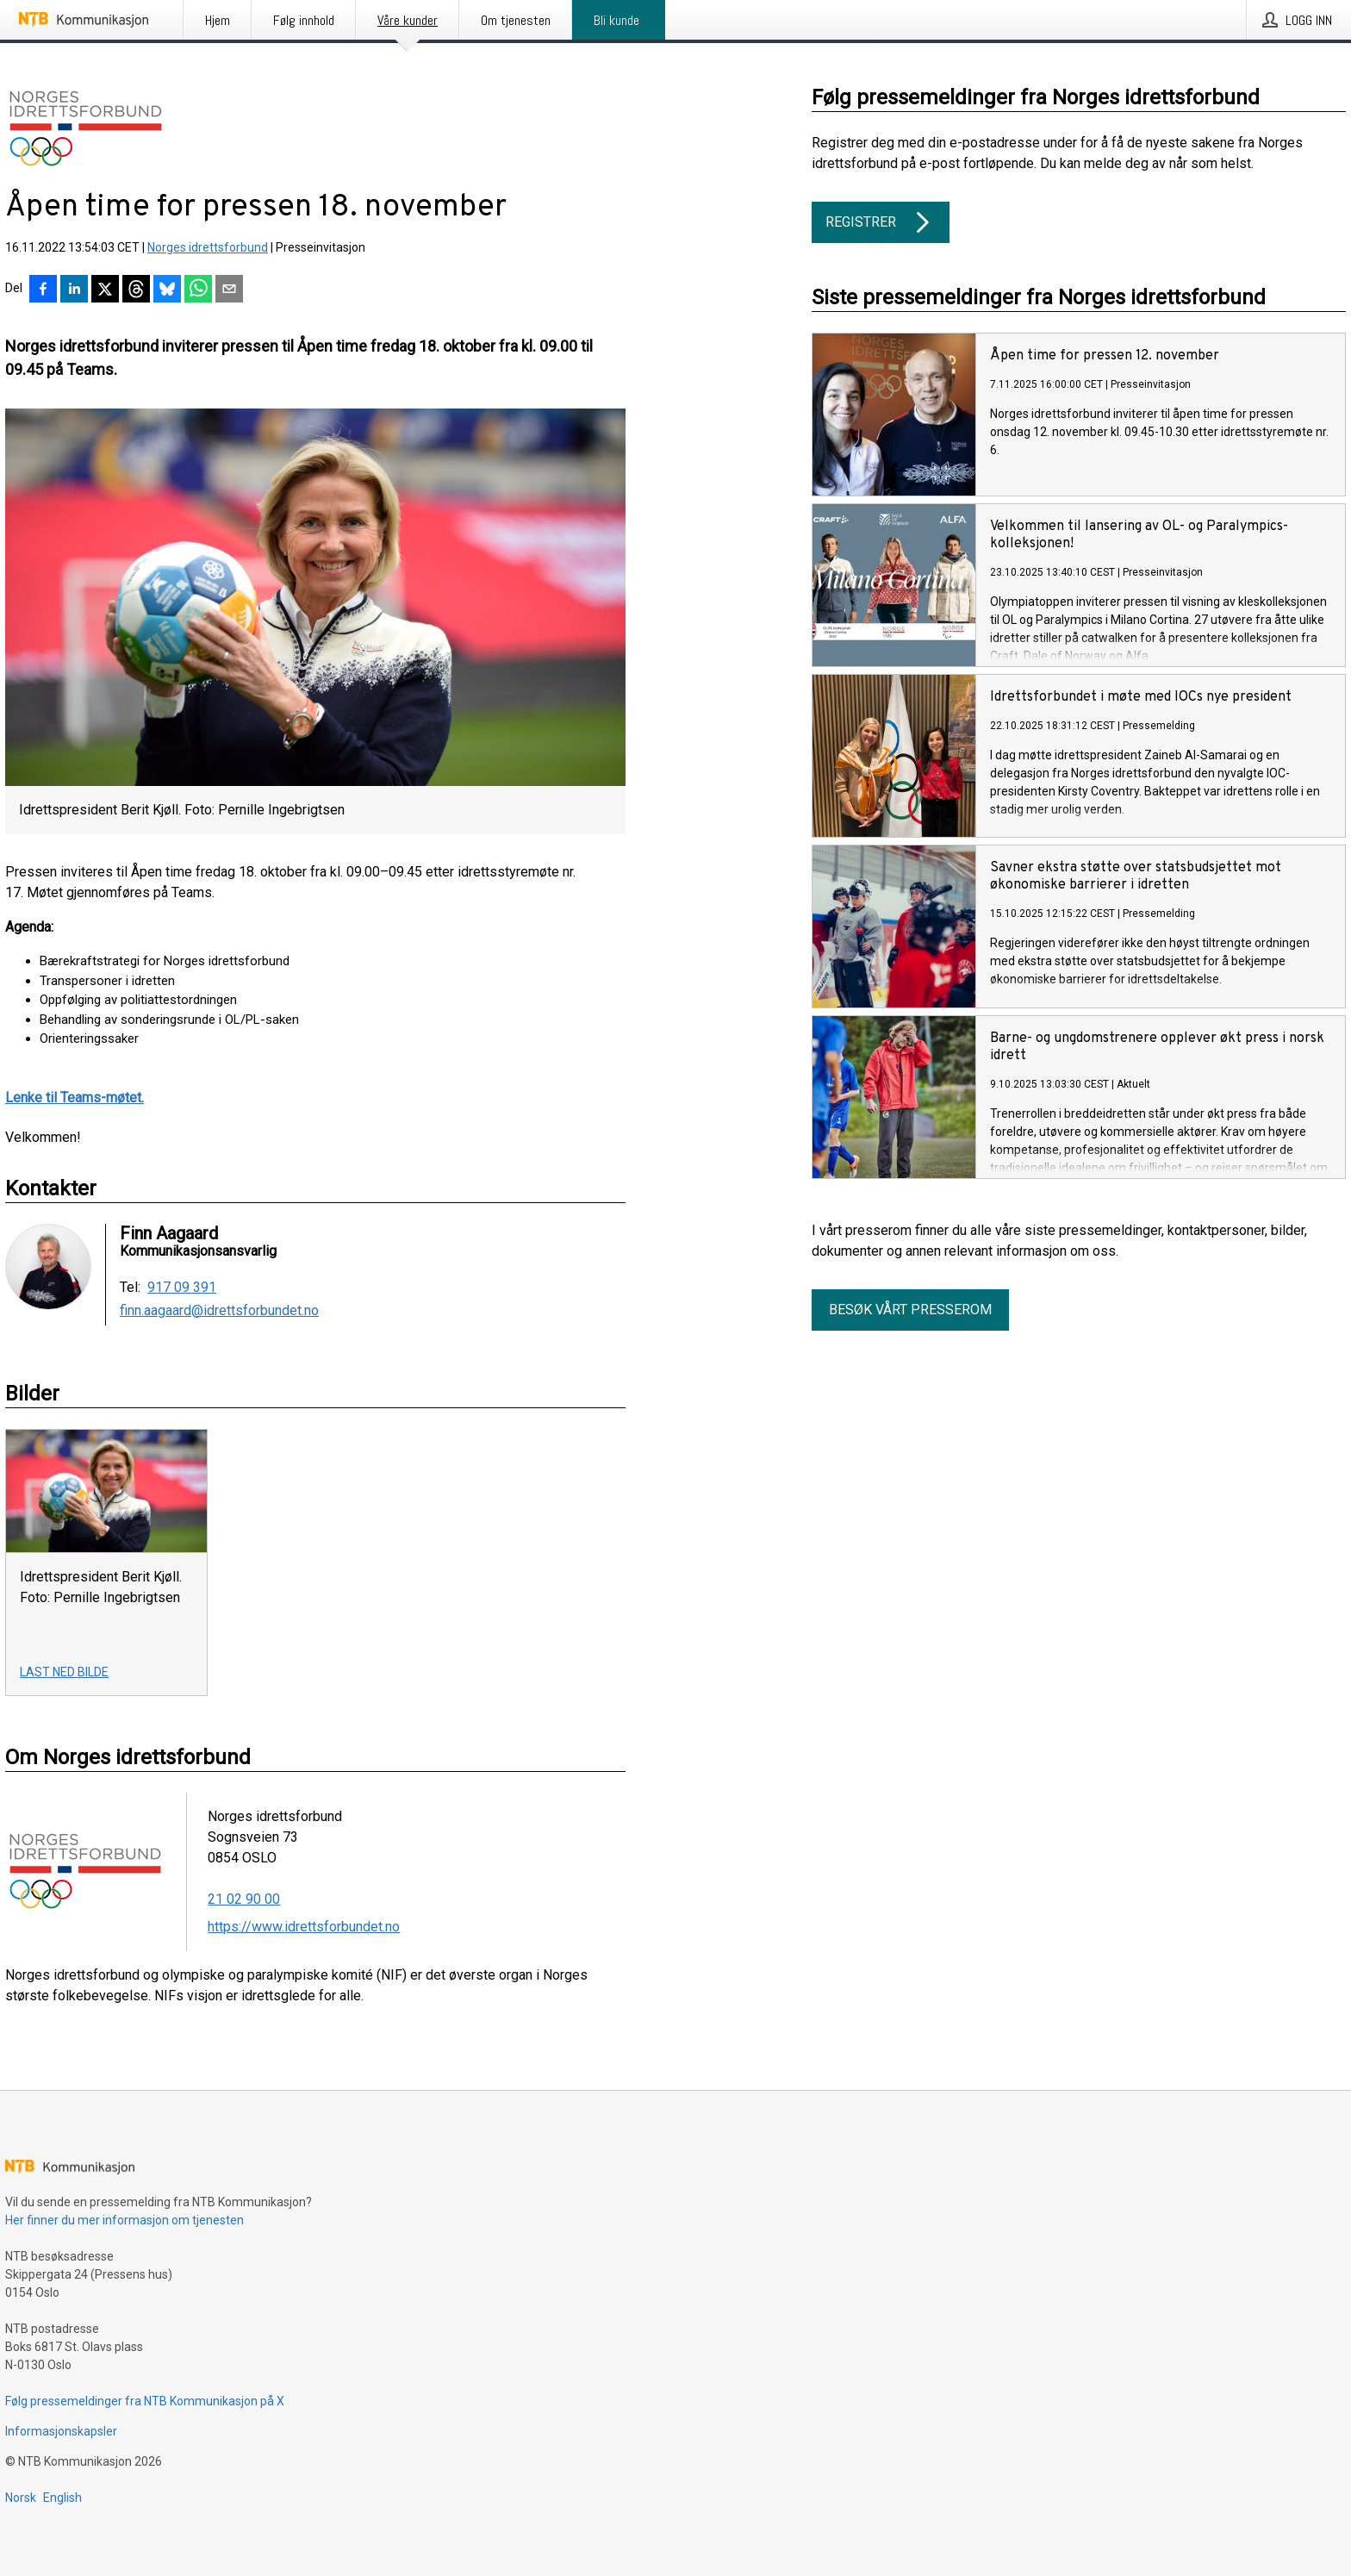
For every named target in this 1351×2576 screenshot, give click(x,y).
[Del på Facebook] (43, 290)
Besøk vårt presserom (910, 1309)
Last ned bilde (64, 1672)
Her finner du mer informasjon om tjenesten (124, 2220)
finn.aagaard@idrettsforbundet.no (219, 1311)
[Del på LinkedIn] (74, 290)
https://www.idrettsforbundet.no (304, 1926)
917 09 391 (181, 1287)
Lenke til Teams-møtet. (74, 1097)
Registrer (880, 222)
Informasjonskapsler (61, 2431)
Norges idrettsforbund (207, 247)
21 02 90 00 (244, 1899)
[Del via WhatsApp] (198, 290)
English (62, 2497)
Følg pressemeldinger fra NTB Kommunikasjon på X (144, 2401)
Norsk (20, 2497)
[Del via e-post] (229, 290)
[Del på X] (105, 290)
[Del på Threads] (136, 290)
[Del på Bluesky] (167, 290)
